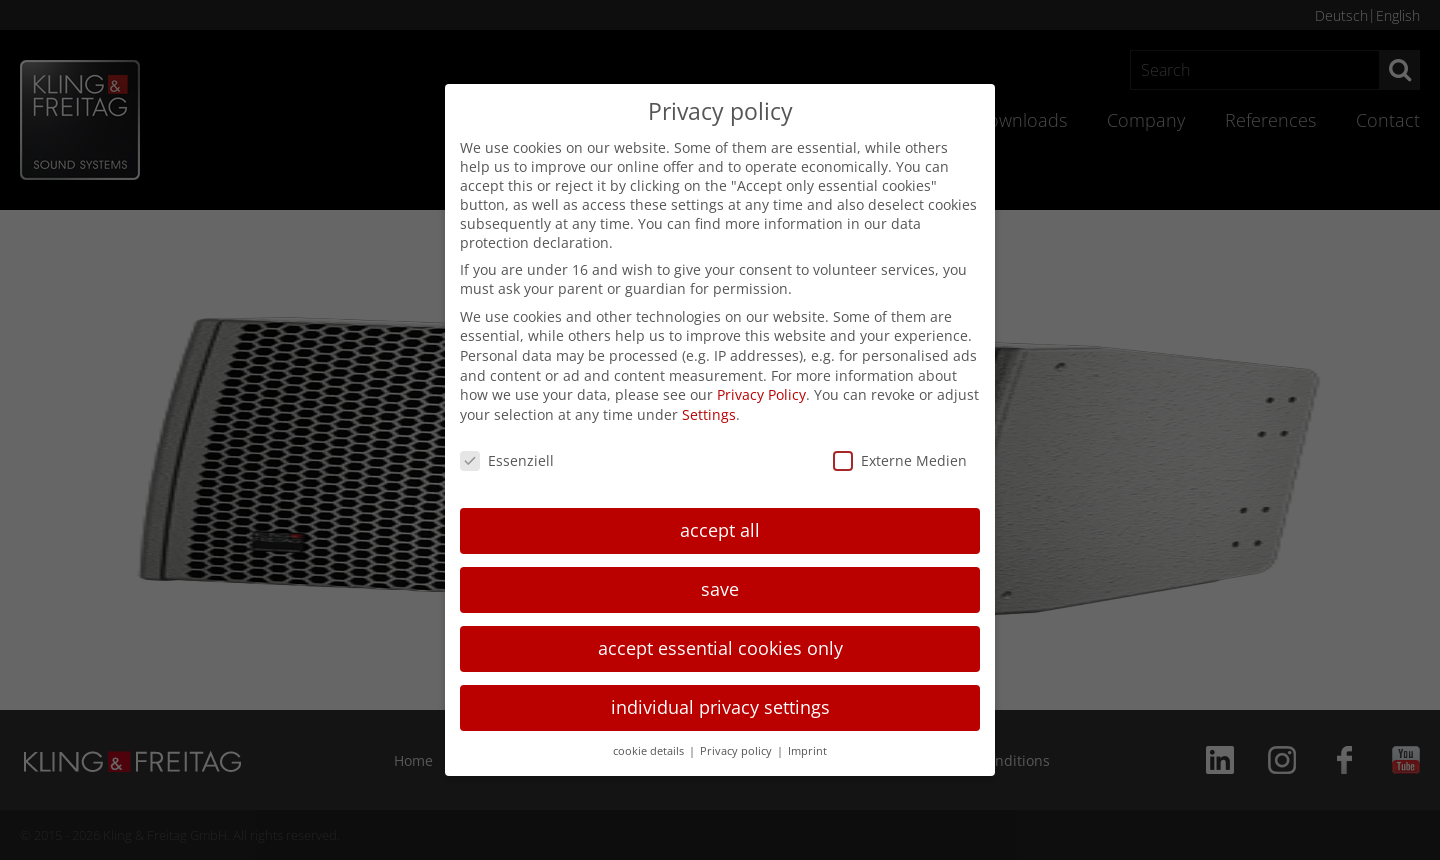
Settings (709, 414)
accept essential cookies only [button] (720, 648)
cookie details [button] (650, 751)
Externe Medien (900, 460)
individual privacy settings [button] (720, 707)
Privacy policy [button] (737, 751)
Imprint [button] (807, 751)
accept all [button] (720, 530)
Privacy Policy (761, 394)
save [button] (720, 589)
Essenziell (507, 460)
